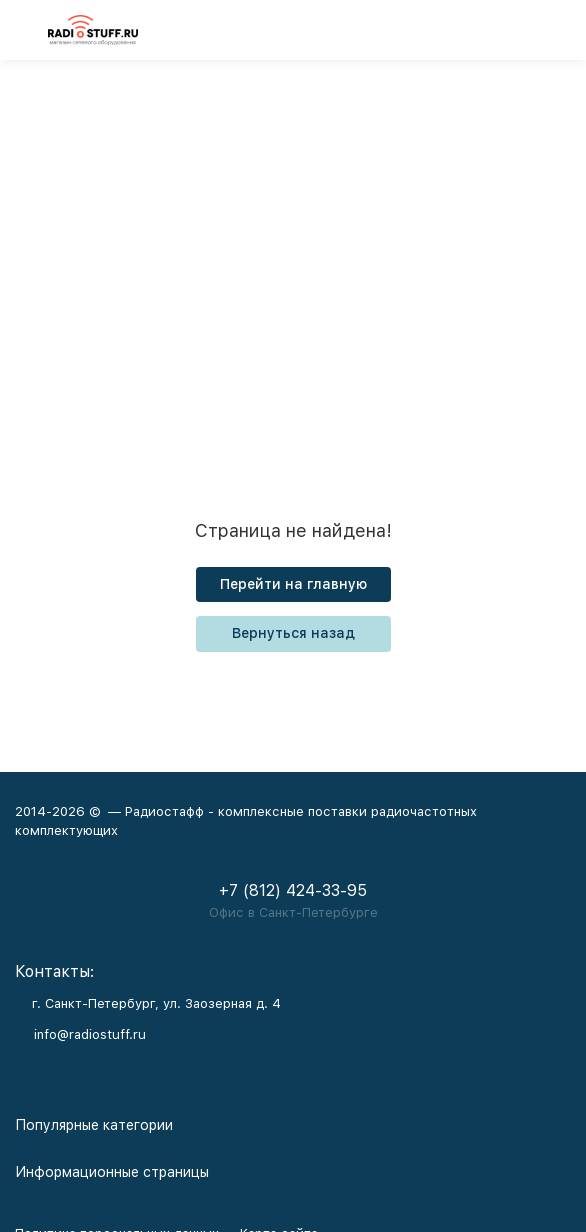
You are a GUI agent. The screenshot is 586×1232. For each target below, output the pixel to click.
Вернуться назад (293, 633)
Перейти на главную (293, 584)
